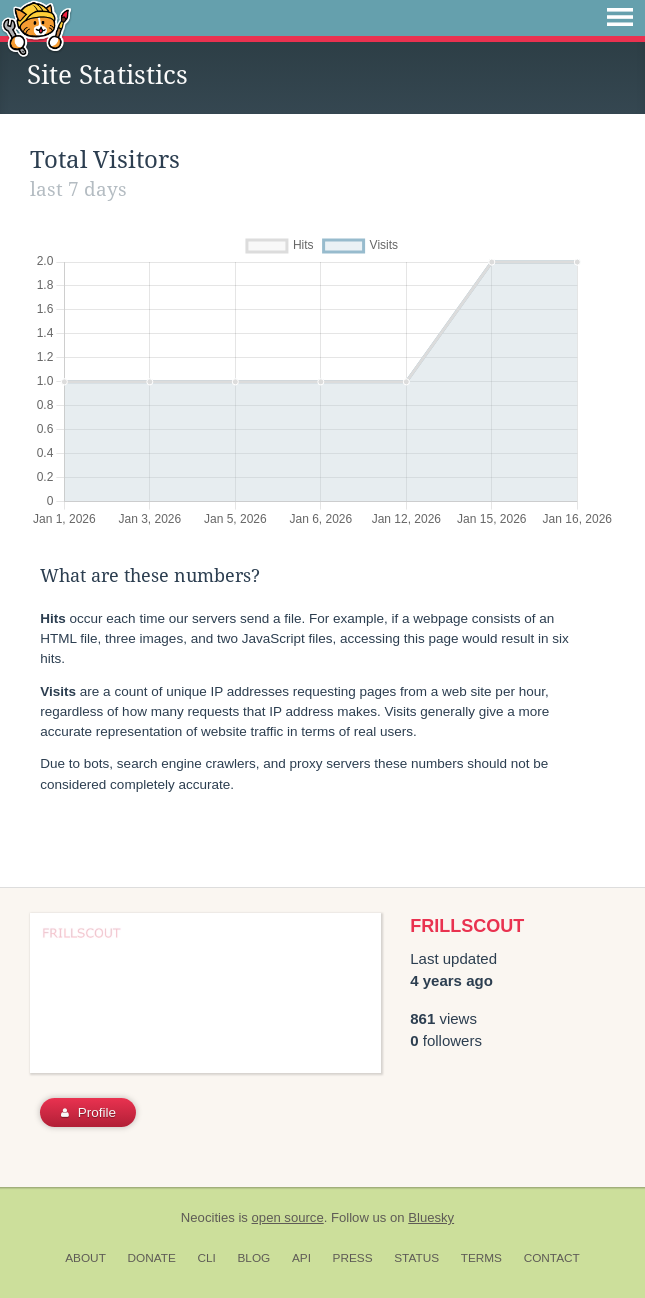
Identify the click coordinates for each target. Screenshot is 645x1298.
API (301, 1258)
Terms (481, 1258)
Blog (253, 1258)
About (85, 1258)
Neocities (208, 1217)
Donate (152, 1258)
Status (416, 1258)
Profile (88, 1112)
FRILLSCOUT (467, 926)
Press (353, 1258)
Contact (552, 1258)
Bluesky (431, 1217)
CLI (206, 1258)
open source (288, 1217)
